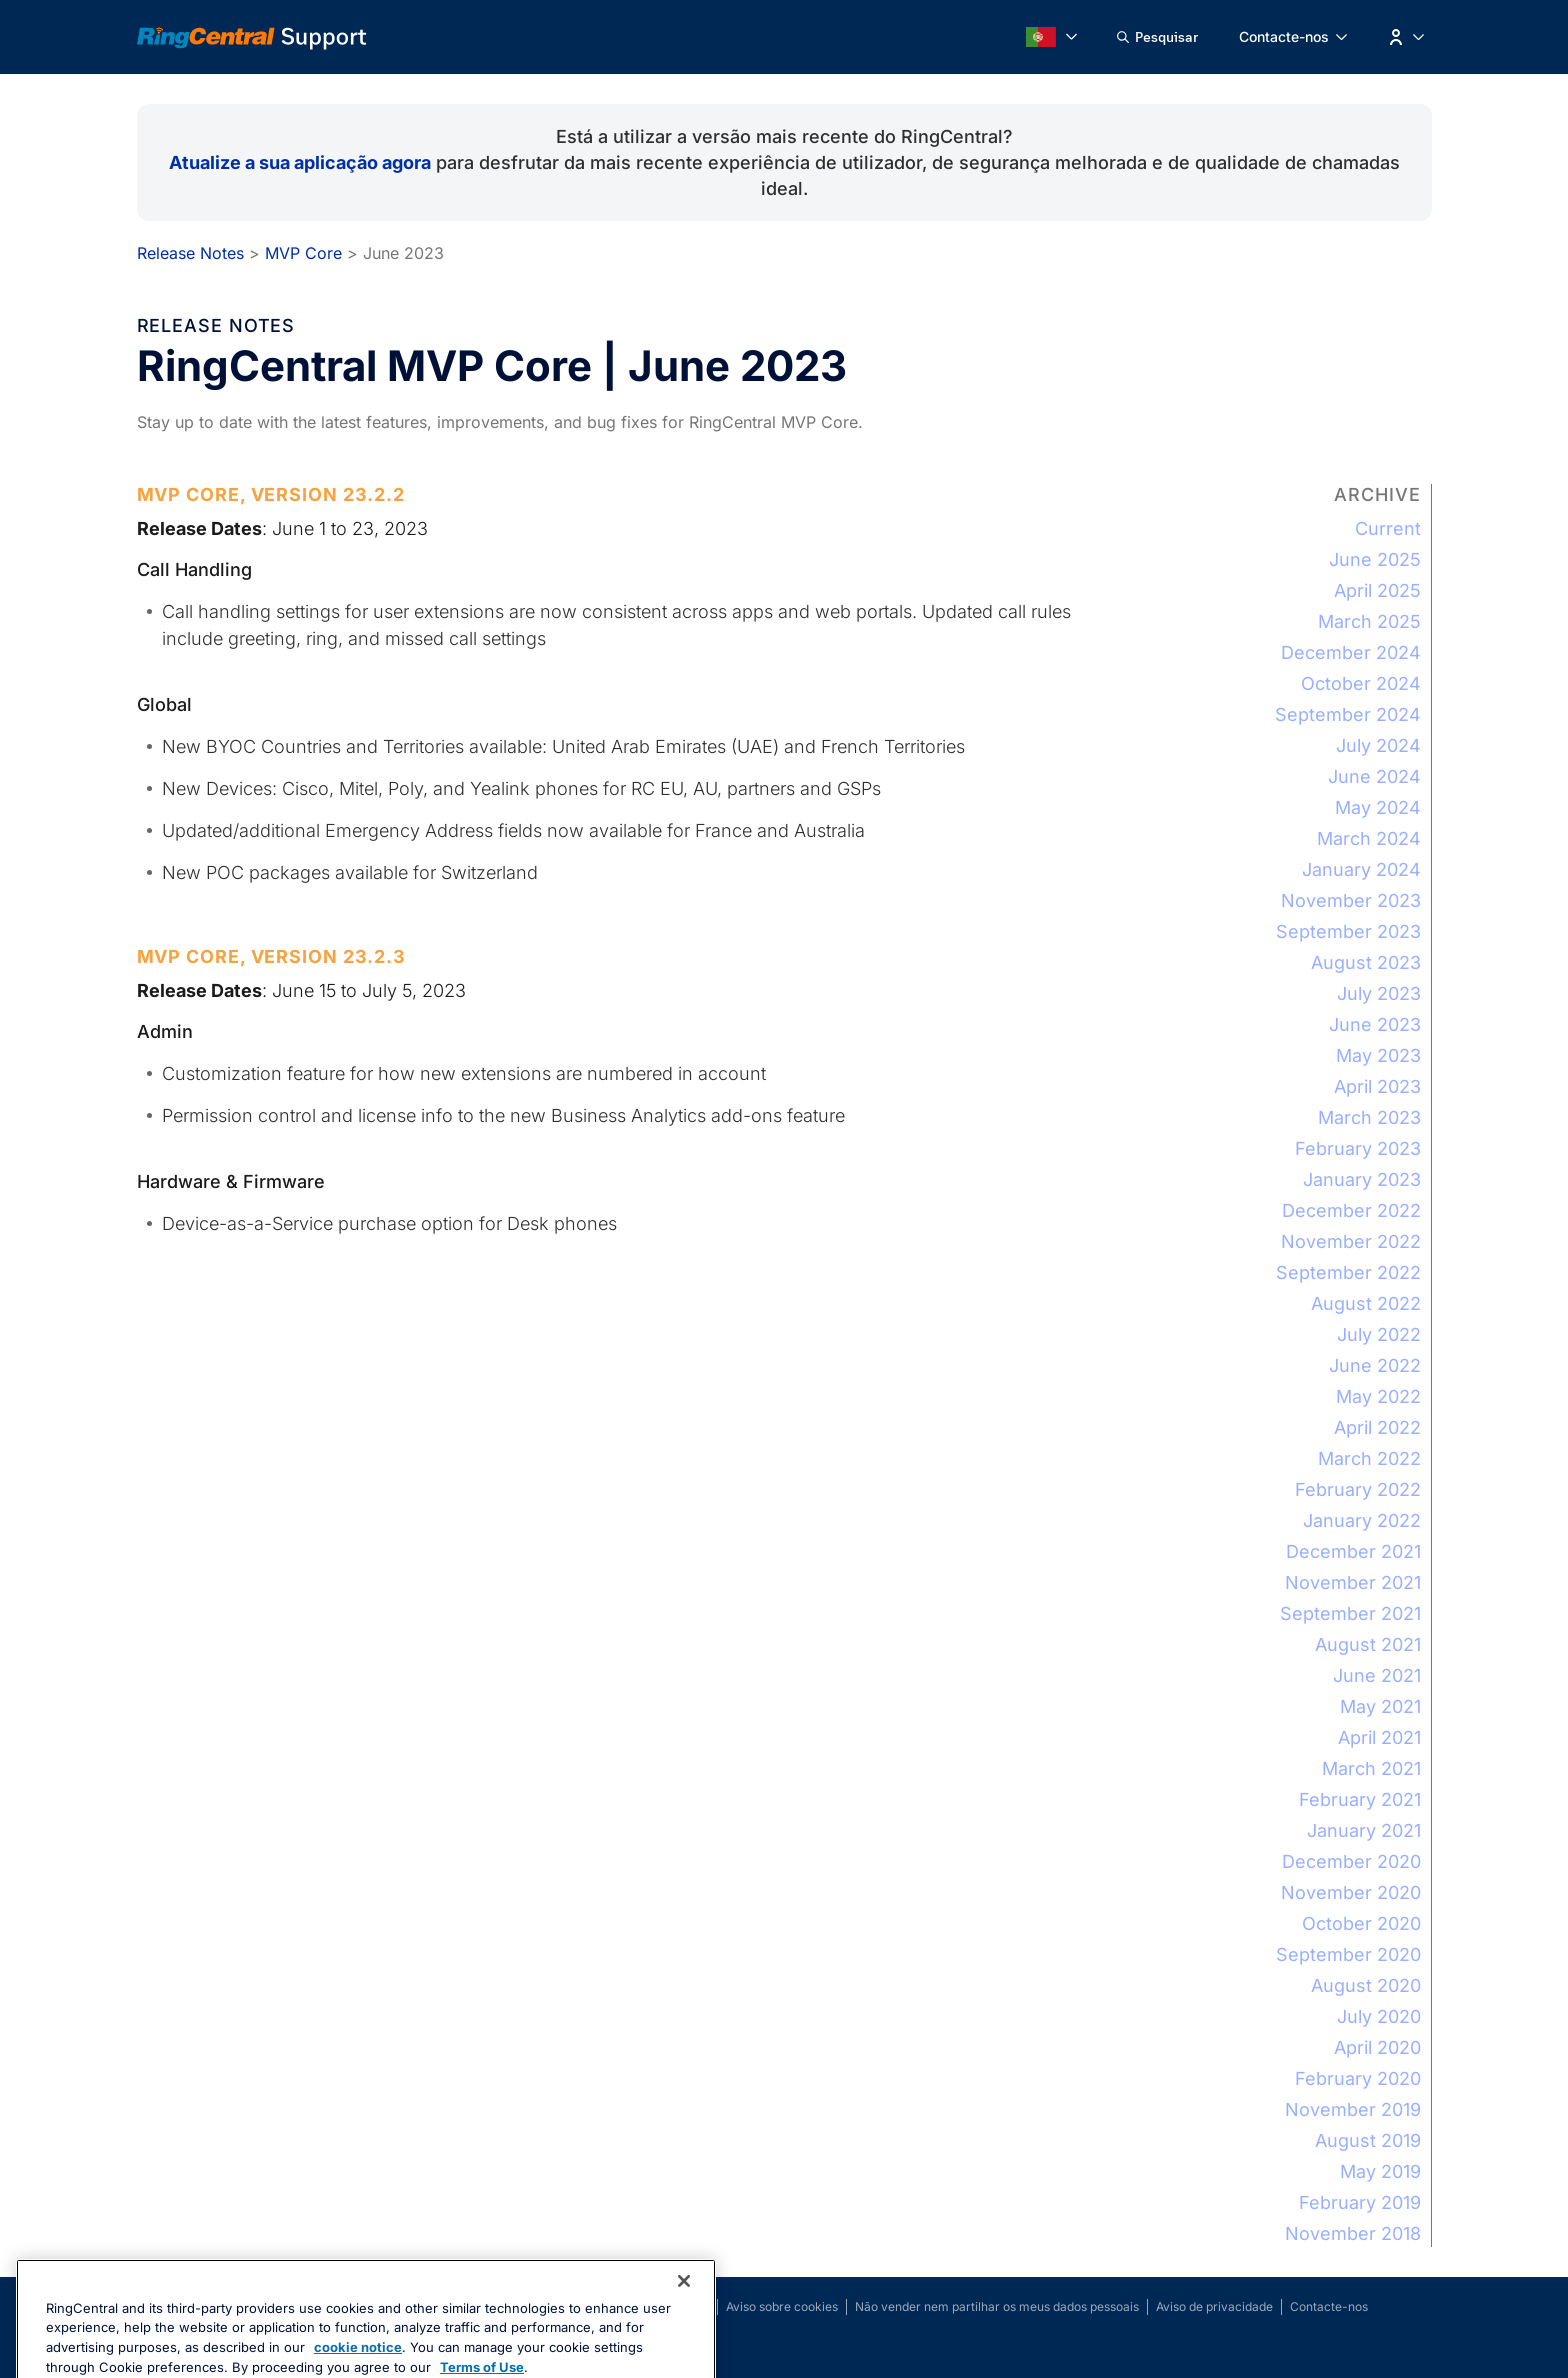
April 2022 (1377, 1427)
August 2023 (1366, 962)
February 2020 (1358, 2078)
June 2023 (1375, 1024)
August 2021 (1368, 1644)
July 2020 (1379, 2016)
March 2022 (1369, 1458)
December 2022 (1351, 1210)
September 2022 (1348, 1272)
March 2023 (1369, 1117)
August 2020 (1366, 1985)
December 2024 (1351, 652)
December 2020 (1351, 1861)
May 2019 (1380, 2171)
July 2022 (1379, 1334)
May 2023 (1378, 1055)
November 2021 (1353, 1582)
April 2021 (1379, 1737)
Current (1388, 528)
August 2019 (1368, 2140)
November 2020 (1351, 1892)
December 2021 (1353, 1551)
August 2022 (1366, 1303)
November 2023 (1351, 900)
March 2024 (1369, 838)
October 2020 (1361, 1923)
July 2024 (1378, 745)
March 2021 (1371, 1768)
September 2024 (1348, 714)
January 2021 (1364, 1830)
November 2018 (1353, 2233)
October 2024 (1361, 683)
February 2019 (1360, 2202)
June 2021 (1377, 1675)
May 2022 (1378, 1396)
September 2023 (1348, 931)
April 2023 (1377, 1086)
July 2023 (1379, 993)
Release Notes (190, 253)
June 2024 (1374, 776)
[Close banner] (684, 2330)
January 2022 (1362, 1520)
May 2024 (1378, 807)
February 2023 (1358, 1148)
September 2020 (1348, 1954)
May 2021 (1380, 1706)
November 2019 (1353, 2109)
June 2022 (1375, 1365)
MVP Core (303, 253)
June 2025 (1375, 559)
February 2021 (1360, 1799)
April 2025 (1377, 590)
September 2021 (1350, 1613)
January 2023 (1362, 1179)
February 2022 (1358, 1489)
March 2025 (1369, 621)
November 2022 (1351, 1241)
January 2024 (1361, 869)
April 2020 (1377, 2047)
